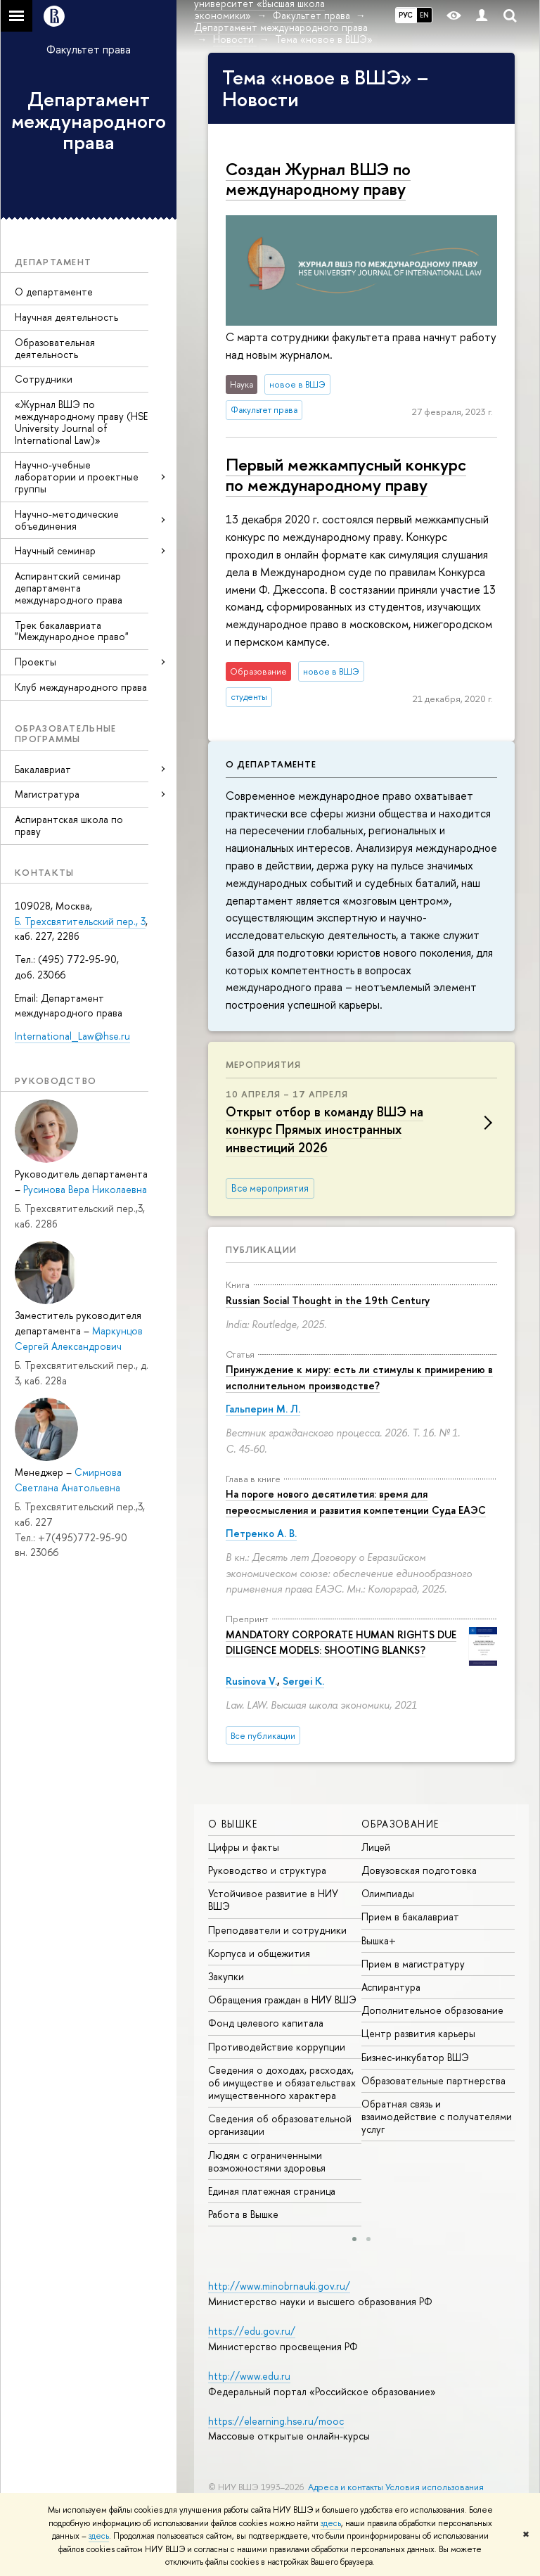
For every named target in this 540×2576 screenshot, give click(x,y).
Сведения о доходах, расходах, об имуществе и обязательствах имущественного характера (282, 2082)
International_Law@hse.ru (72, 1035)
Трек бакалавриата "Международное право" (72, 631)
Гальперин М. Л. (263, 1408)
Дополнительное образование (432, 2010)
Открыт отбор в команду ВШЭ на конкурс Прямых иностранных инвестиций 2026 (324, 1129)
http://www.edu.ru (249, 2376)
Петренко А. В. (261, 1533)
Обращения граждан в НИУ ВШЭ (282, 1999)
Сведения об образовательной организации (280, 2125)
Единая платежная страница (271, 2191)
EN (424, 15)
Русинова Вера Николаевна (85, 1189)
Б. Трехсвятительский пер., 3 (80, 921)
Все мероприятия (270, 1188)
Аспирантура (390, 1987)
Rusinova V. (251, 1681)
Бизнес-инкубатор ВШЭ (415, 2057)
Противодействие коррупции (276, 2046)
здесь (331, 2523)
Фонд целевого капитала (265, 2022)
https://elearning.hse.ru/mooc (276, 2421)
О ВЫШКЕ (233, 1823)
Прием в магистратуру (413, 1963)
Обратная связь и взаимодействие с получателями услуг (436, 2116)
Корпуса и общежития (259, 1953)
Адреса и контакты (345, 2487)
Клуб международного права (81, 687)
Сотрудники (43, 378)
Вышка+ (378, 1940)
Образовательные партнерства (433, 2080)
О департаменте (54, 291)
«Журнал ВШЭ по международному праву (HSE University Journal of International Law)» (81, 421)
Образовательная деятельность (55, 348)
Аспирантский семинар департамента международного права (68, 587)
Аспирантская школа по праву (69, 825)
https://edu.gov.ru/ (251, 2331)
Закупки (226, 1976)
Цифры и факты (243, 1847)
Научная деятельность (66, 317)
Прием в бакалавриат (410, 1916)
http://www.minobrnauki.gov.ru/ (279, 2286)
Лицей (375, 1847)
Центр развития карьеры (418, 2033)
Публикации (261, 1249)
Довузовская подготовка (419, 1870)
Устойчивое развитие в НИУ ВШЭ (273, 1900)
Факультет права (88, 49)
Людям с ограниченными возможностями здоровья (267, 2161)
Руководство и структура (267, 1870)
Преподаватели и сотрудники (277, 1930)
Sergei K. (303, 1681)
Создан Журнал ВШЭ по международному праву (318, 179)
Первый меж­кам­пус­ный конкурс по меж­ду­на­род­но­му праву (346, 474)
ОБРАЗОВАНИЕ (400, 1823)
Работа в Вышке (243, 2214)
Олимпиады (387, 1893)
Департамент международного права (88, 121)
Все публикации (263, 1736)
